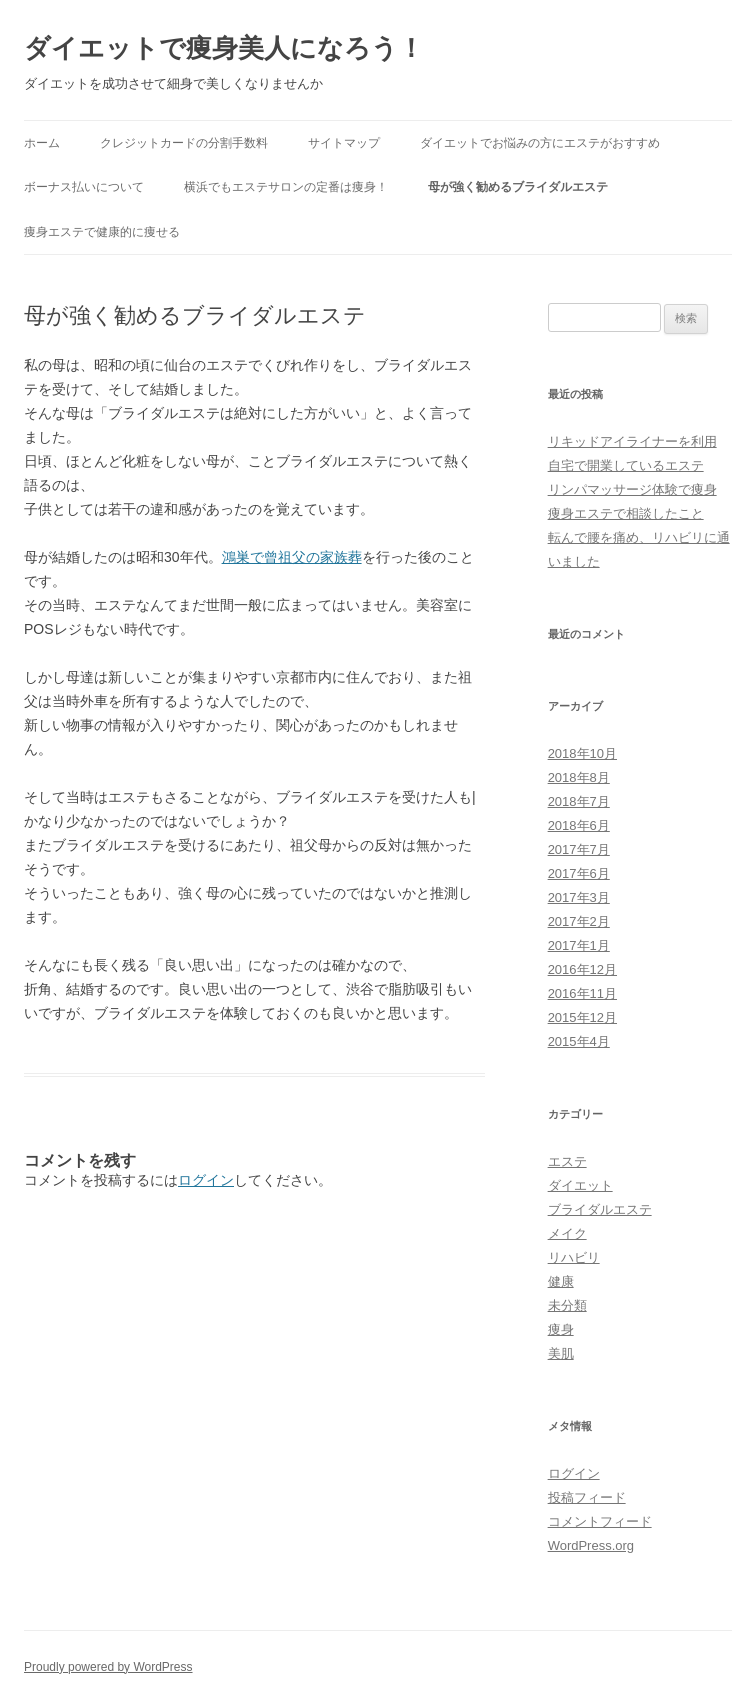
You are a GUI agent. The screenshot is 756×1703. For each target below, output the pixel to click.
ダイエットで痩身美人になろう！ (224, 48)
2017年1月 (579, 945)
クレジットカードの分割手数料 (184, 143)
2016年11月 (582, 993)
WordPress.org (591, 1545)
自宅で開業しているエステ (626, 465)
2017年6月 (579, 873)
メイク (567, 1233)
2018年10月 (582, 753)
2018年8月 (579, 777)
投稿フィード (587, 1497)
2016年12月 (582, 969)
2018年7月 (579, 801)
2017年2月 (579, 921)
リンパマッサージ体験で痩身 (632, 489)
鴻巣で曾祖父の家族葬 (292, 557)
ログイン (206, 1180)
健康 (561, 1281)
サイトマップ (344, 143)
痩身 (561, 1329)
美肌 (561, 1353)
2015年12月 (582, 1017)
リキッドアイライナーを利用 (632, 441)
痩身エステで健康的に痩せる (102, 232)
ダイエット (580, 1185)
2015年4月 (579, 1041)
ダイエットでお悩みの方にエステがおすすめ (540, 143)
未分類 (567, 1305)
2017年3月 (579, 897)
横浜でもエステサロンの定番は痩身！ (286, 187)
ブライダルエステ (600, 1209)
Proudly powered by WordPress (108, 1667)
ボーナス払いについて (84, 187)
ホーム (42, 143)
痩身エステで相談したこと (626, 513)
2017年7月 (579, 849)
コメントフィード (600, 1521)
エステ (567, 1161)
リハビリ (574, 1257)
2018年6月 (579, 825)
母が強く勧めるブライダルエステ (518, 187)
